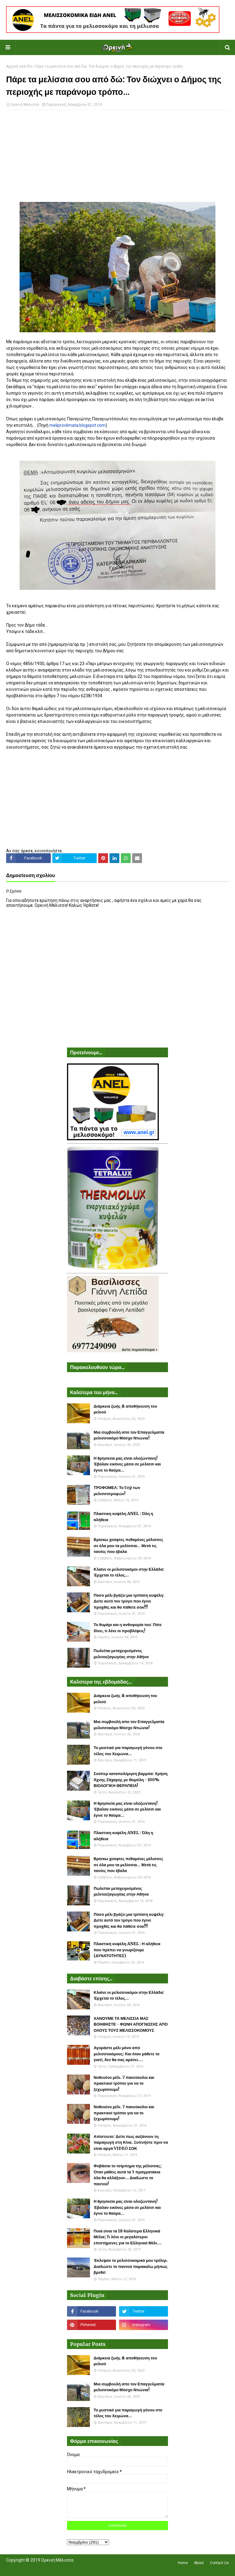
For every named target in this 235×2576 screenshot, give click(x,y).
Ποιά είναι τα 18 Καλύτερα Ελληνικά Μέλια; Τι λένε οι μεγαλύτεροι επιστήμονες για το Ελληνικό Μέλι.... (128, 2237)
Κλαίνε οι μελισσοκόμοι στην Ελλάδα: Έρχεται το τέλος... (129, 1572)
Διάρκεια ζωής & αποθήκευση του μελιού (125, 1409)
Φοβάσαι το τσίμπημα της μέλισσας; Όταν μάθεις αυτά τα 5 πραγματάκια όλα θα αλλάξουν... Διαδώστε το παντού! (128, 2175)
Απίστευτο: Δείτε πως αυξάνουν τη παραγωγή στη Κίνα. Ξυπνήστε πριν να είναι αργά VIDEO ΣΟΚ (131, 2142)
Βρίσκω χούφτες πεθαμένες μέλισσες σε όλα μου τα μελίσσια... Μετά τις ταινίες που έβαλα (128, 1545)
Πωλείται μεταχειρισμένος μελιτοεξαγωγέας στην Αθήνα (121, 1653)
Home (183, 2563)
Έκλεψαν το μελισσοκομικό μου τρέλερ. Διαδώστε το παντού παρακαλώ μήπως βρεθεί (131, 2266)
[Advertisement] (117, 159)
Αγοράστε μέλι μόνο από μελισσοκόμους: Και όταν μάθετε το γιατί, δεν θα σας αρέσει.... (126, 2053)
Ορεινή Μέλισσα (24, 104)
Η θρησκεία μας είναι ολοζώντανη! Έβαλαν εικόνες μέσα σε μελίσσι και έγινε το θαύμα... (127, 1464)
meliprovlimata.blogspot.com (77, 425)
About (199, 2563)
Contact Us (219, 2563)
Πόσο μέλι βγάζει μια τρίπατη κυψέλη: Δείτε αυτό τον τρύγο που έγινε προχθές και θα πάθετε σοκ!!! (129, 1601)
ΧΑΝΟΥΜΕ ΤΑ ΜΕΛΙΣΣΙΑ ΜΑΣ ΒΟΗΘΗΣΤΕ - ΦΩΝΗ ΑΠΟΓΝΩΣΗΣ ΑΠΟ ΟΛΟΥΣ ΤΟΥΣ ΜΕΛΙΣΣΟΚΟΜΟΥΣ (131, 2024)
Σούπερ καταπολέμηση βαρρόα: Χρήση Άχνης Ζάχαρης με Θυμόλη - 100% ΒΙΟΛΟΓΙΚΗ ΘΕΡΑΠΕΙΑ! (131, 1779)
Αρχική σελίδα (19, 66)
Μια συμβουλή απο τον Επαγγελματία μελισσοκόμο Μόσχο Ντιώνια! (129, 1435)
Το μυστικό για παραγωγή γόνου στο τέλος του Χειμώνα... (128, 1750)
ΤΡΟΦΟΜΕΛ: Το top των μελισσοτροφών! (117, 1490)
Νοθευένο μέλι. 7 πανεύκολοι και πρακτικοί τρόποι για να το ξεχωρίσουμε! (124, 2083)
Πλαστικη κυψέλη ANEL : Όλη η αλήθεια (123, 1516)
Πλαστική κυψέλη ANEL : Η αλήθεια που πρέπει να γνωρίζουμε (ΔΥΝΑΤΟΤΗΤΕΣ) (127, 1949)
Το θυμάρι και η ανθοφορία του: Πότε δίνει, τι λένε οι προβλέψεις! (128, 1627)
